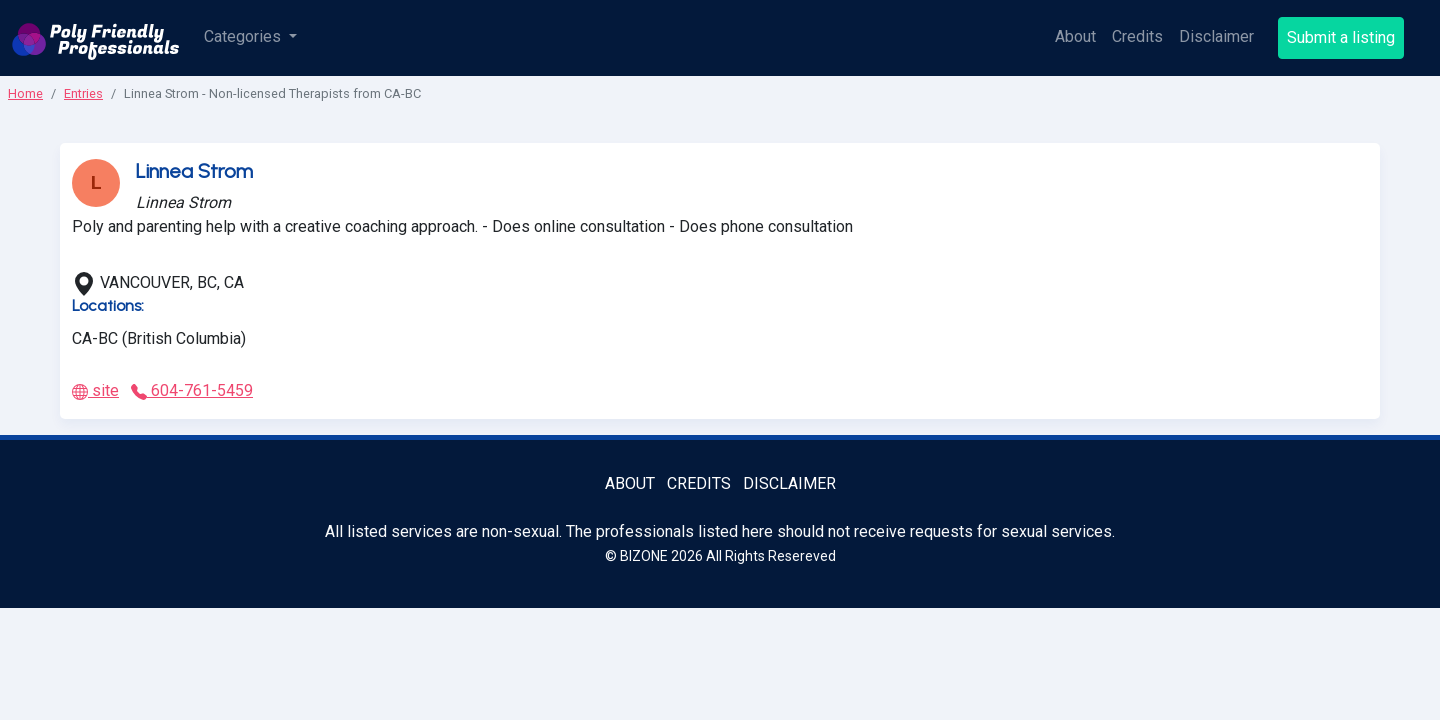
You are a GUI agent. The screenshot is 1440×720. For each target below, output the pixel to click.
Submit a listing (1341, 37)
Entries (83, 93)
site (95, 390)
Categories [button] (244, 36)
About (1075, 36)
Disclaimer (1216, 36)
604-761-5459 (192, 390)
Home (25, 93)
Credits (1137, 36)
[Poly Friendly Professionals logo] (96, 38)
